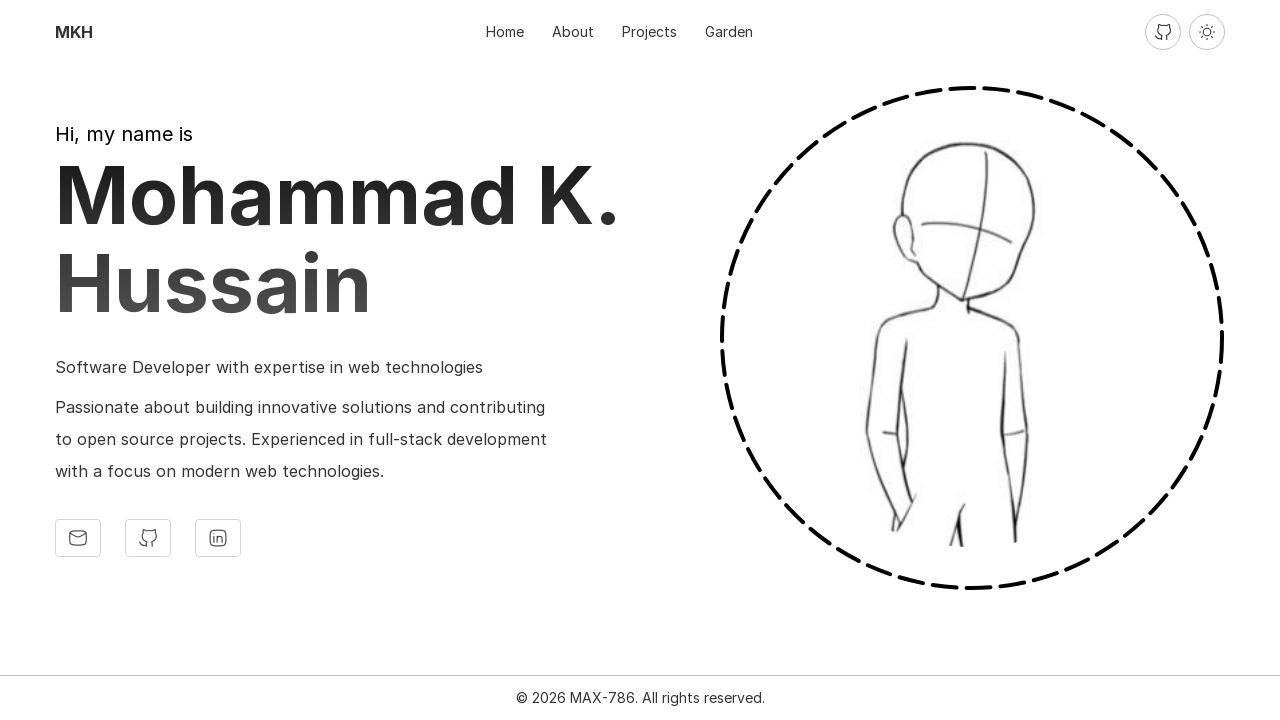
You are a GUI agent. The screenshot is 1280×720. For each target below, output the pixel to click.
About (573, 31)
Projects (649, 31)
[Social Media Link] (78, 538)
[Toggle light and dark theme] (1207, 32)
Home (505, 31)
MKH (74, 32)
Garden (729, 31)
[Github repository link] (1163, 32)
